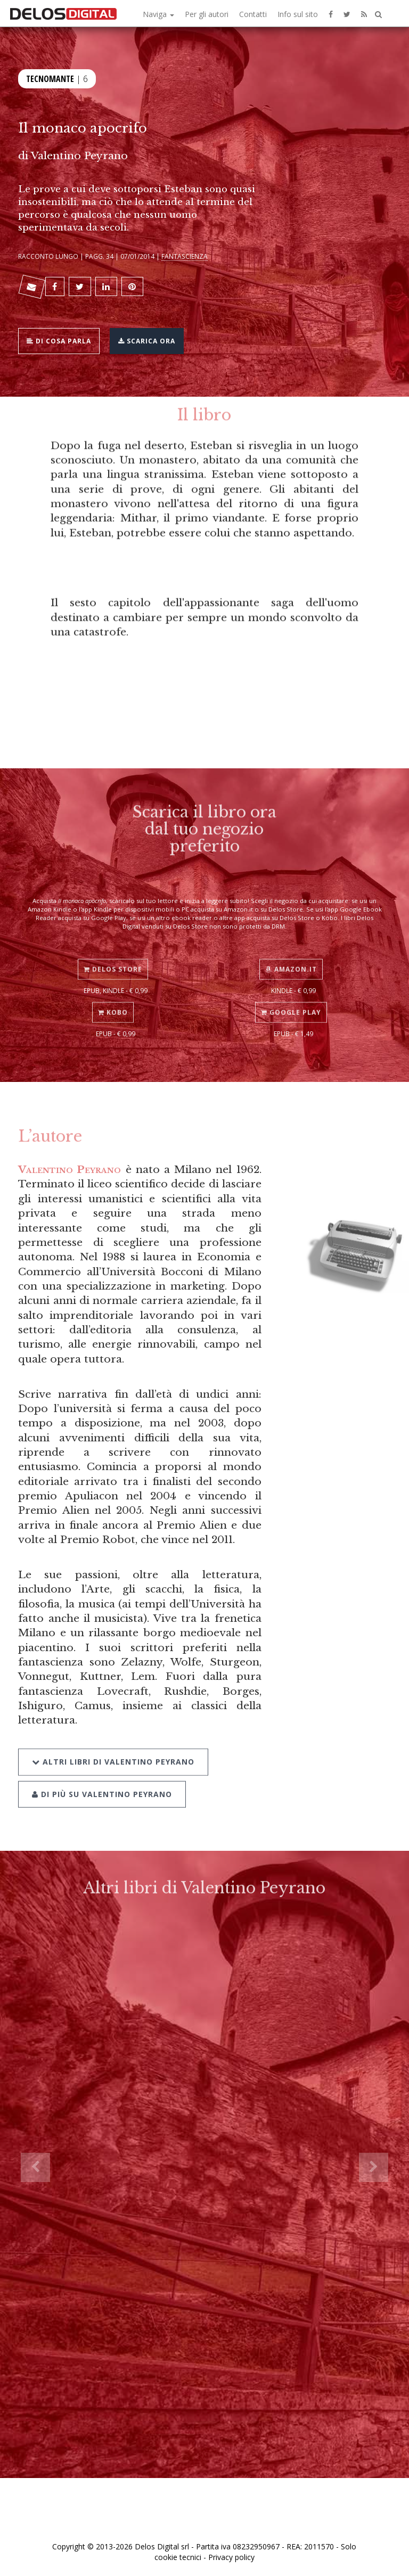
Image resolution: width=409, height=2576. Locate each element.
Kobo (113, 1000)
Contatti (253, 14)
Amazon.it (291, 957)
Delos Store (113, 957)
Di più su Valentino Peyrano (102, 1779)
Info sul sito (297, 14)
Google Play (291, 1000)
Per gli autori (206, 14)
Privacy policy (231, 2557)
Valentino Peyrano (79, 155)
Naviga (158, 14)
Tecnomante (50, 77)
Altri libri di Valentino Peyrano (113, 1747)
